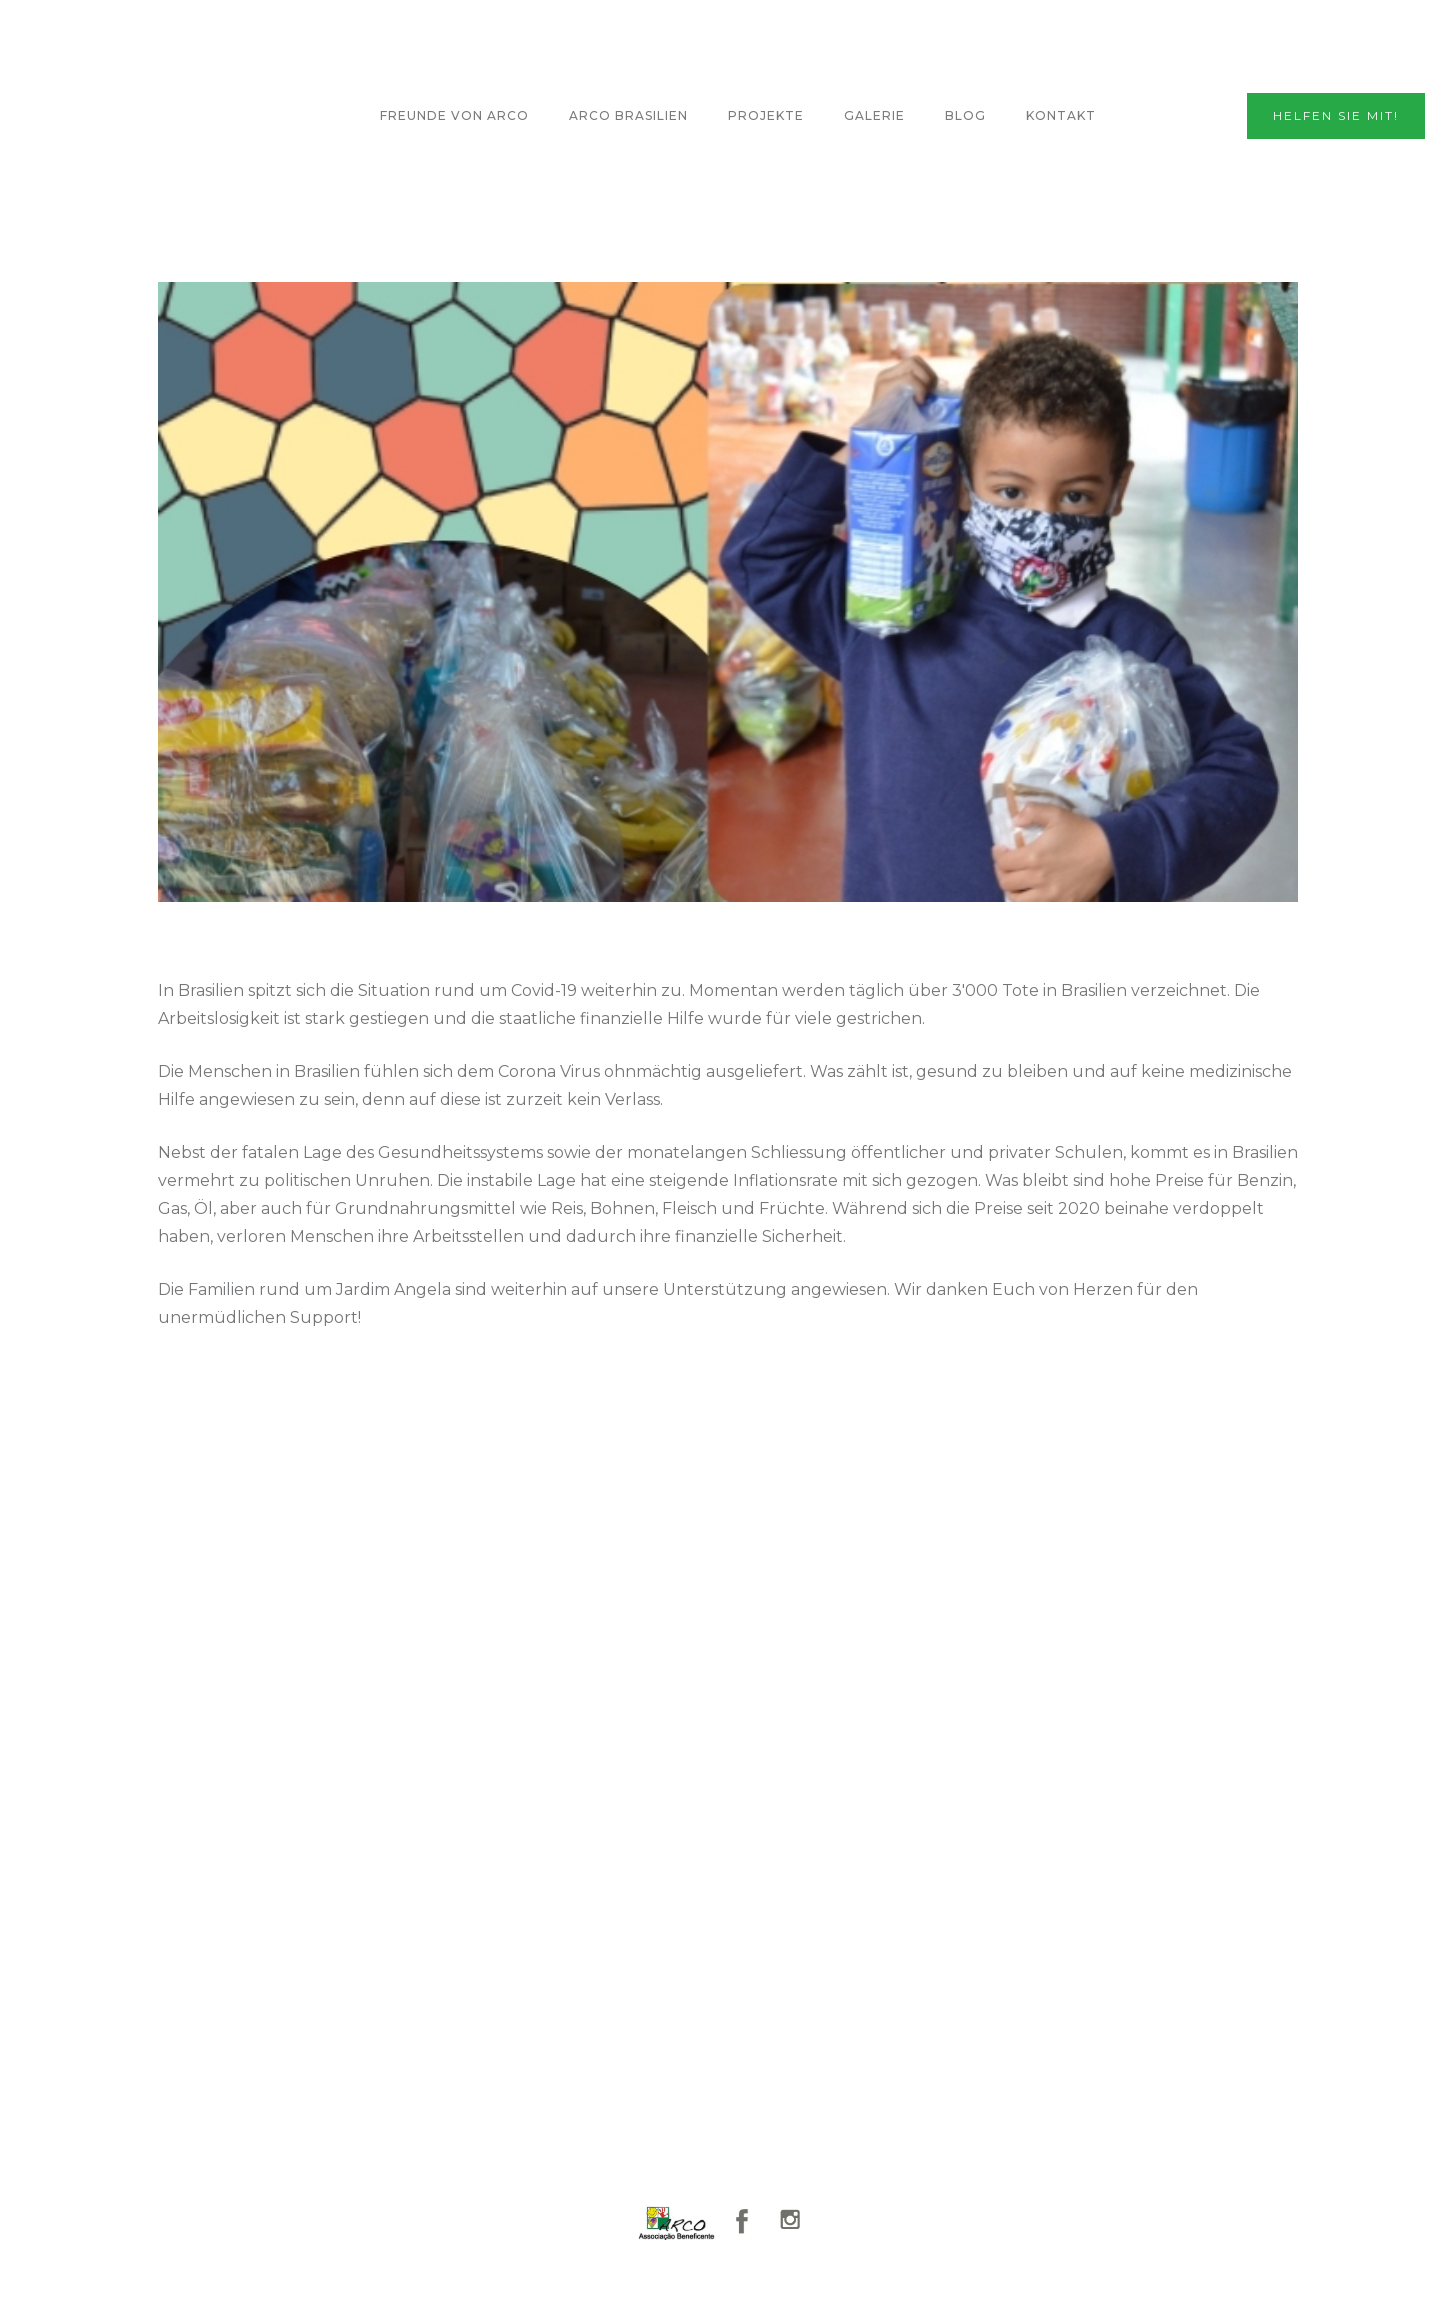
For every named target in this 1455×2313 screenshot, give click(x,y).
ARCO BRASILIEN (628, 115)
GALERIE (874, 115)
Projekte (766, 115)
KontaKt (1061, 115)
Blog (965, 115)
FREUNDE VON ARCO (454, 115)
